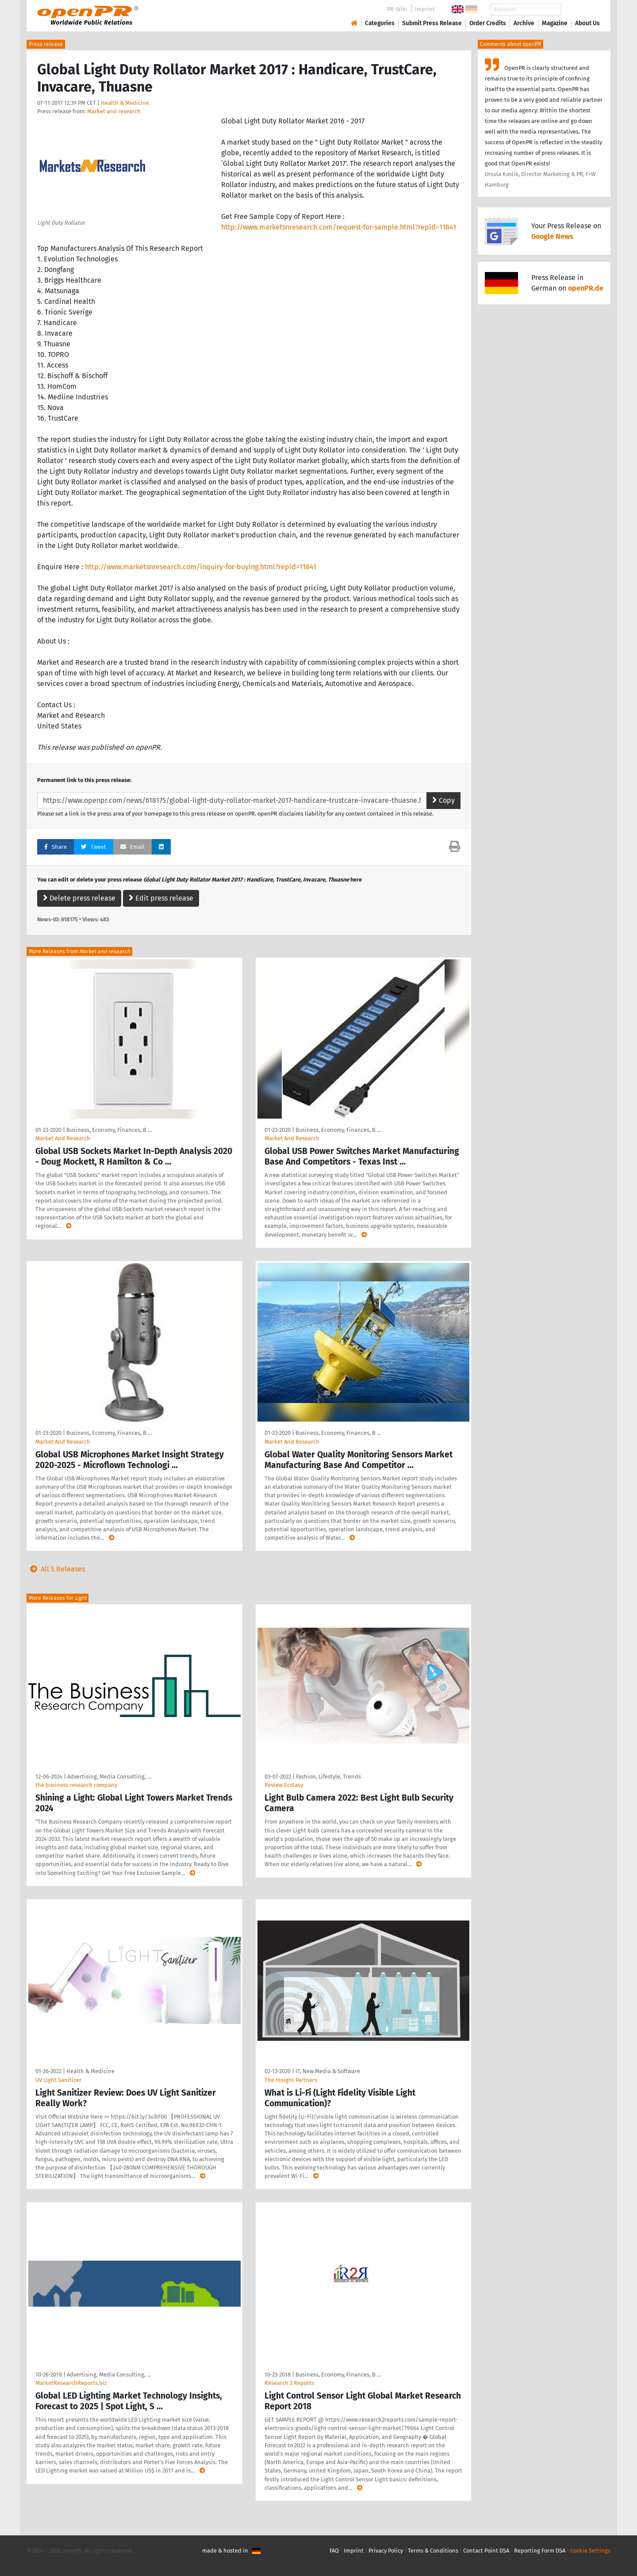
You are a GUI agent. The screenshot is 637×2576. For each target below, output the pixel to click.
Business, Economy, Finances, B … (109, 1130)
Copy (443, 800)
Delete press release (79, 898)
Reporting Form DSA (539, 2550)
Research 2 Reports (289, 2383)
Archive (524, 23)
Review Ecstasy (284, 1785)
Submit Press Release (432, 23)
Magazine (555, 23)
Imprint (425, 9)
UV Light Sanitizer (58, 2080)
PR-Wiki (397, 9)
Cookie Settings (590, 2550)
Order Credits (487, 23)
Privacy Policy (385, 2550)
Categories (380, 23)
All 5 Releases (56, 1569)
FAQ (334, 2550)
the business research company (76, 1785)
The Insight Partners (291, 2080)
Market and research (114, 111)
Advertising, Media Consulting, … (109, 1776)
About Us (587, 23)
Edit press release (161, 898)
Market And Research (62, 1138)
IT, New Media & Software (327, 2071)
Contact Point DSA (486, 2550)
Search (580, 9)
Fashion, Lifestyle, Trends (328, 1776)
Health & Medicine (125, 103)
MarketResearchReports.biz (71, 2383)
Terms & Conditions (433, 2550)
